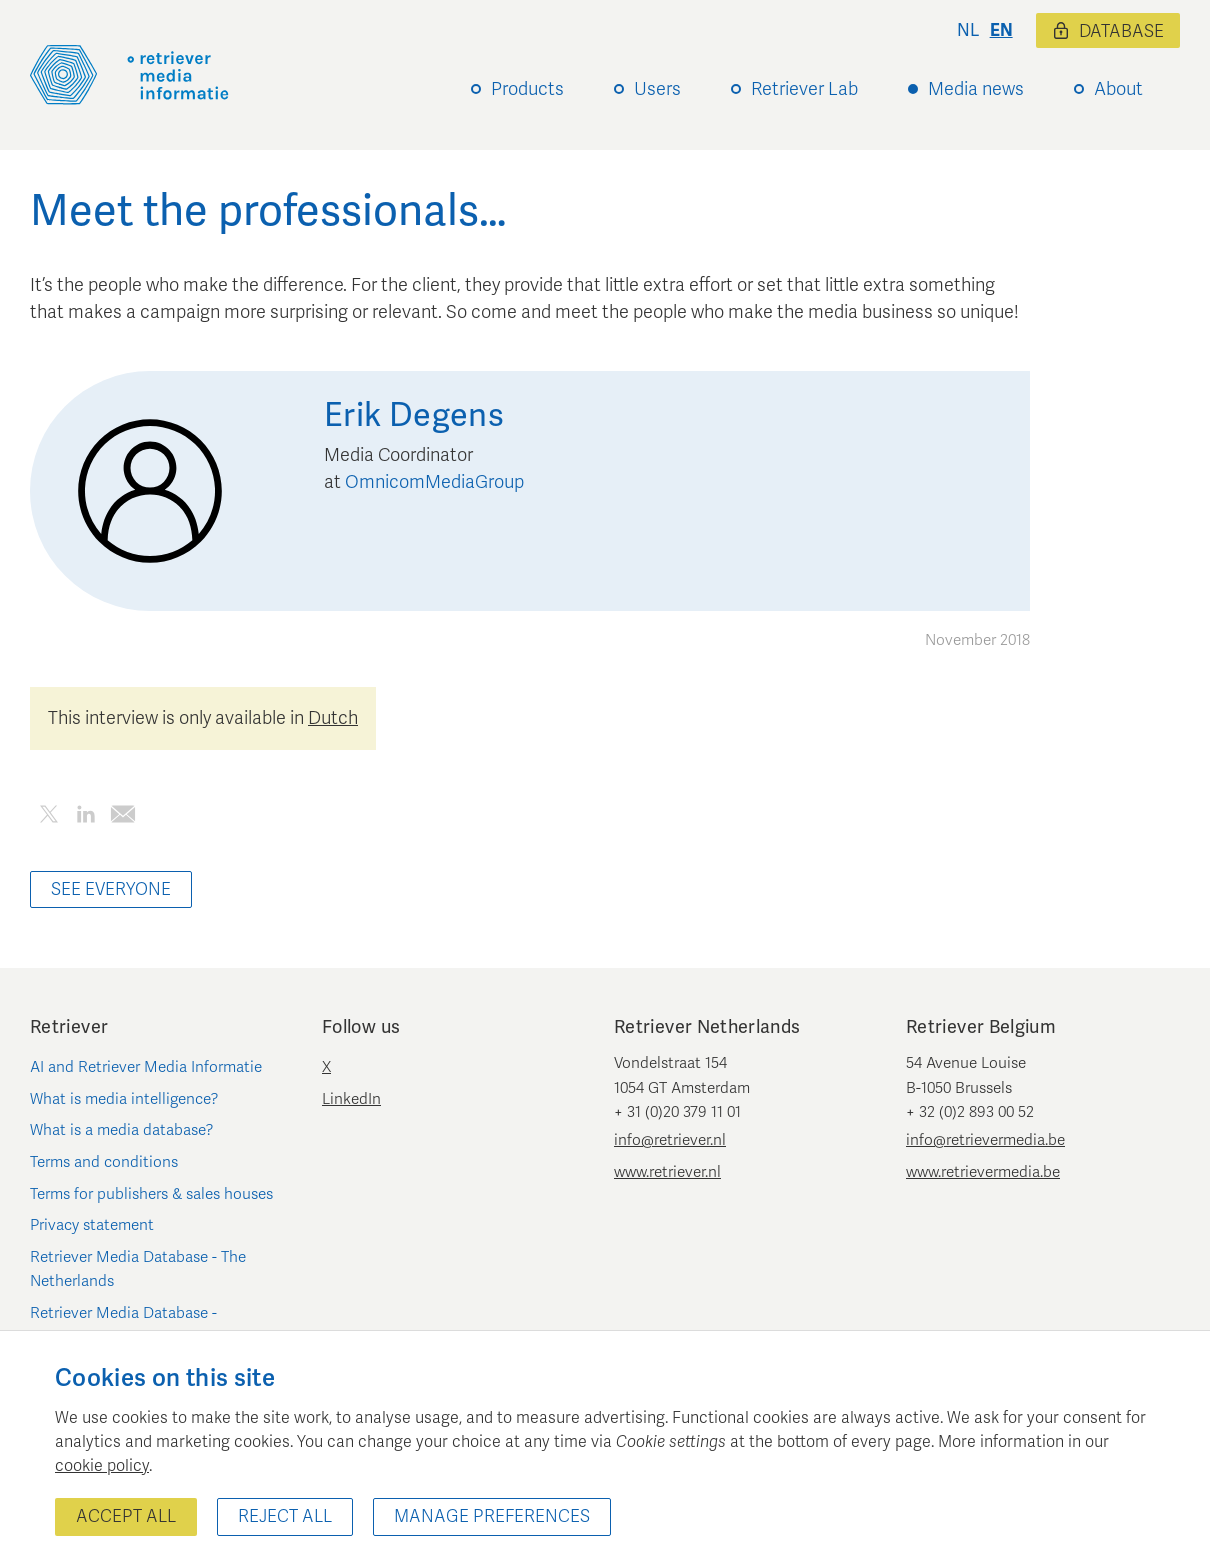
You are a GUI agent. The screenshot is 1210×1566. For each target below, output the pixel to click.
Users (657, 89)
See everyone (111, 889)
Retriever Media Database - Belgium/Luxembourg (123, 1325)
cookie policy (102, 1466)
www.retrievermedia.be (983, 1172)
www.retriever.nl (667, 1172)
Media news (976, 89)
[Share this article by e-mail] (122, 817)
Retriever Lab (804, 89)
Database (1108, 31)
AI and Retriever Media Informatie (146, 1067)
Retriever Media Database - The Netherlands (138, 1269)
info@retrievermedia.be (985, 1140)
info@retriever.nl (670, 1140)
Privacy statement (92, 1225)
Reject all (285, 1516)
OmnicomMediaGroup (434, 482)
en (1001, 30)
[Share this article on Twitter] (48, 817)
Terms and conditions (104, 1162)
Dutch (333, 718)
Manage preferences (492, 1516)
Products (527, 89)
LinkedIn (351, 1099)
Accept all (126, 1516)
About (1118, 89)
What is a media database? (122, 1130)
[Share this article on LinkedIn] (85, 817)
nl (968, 30)
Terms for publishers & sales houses (151, 1194)
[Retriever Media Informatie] (129, 75)
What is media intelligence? (124, 1099)
